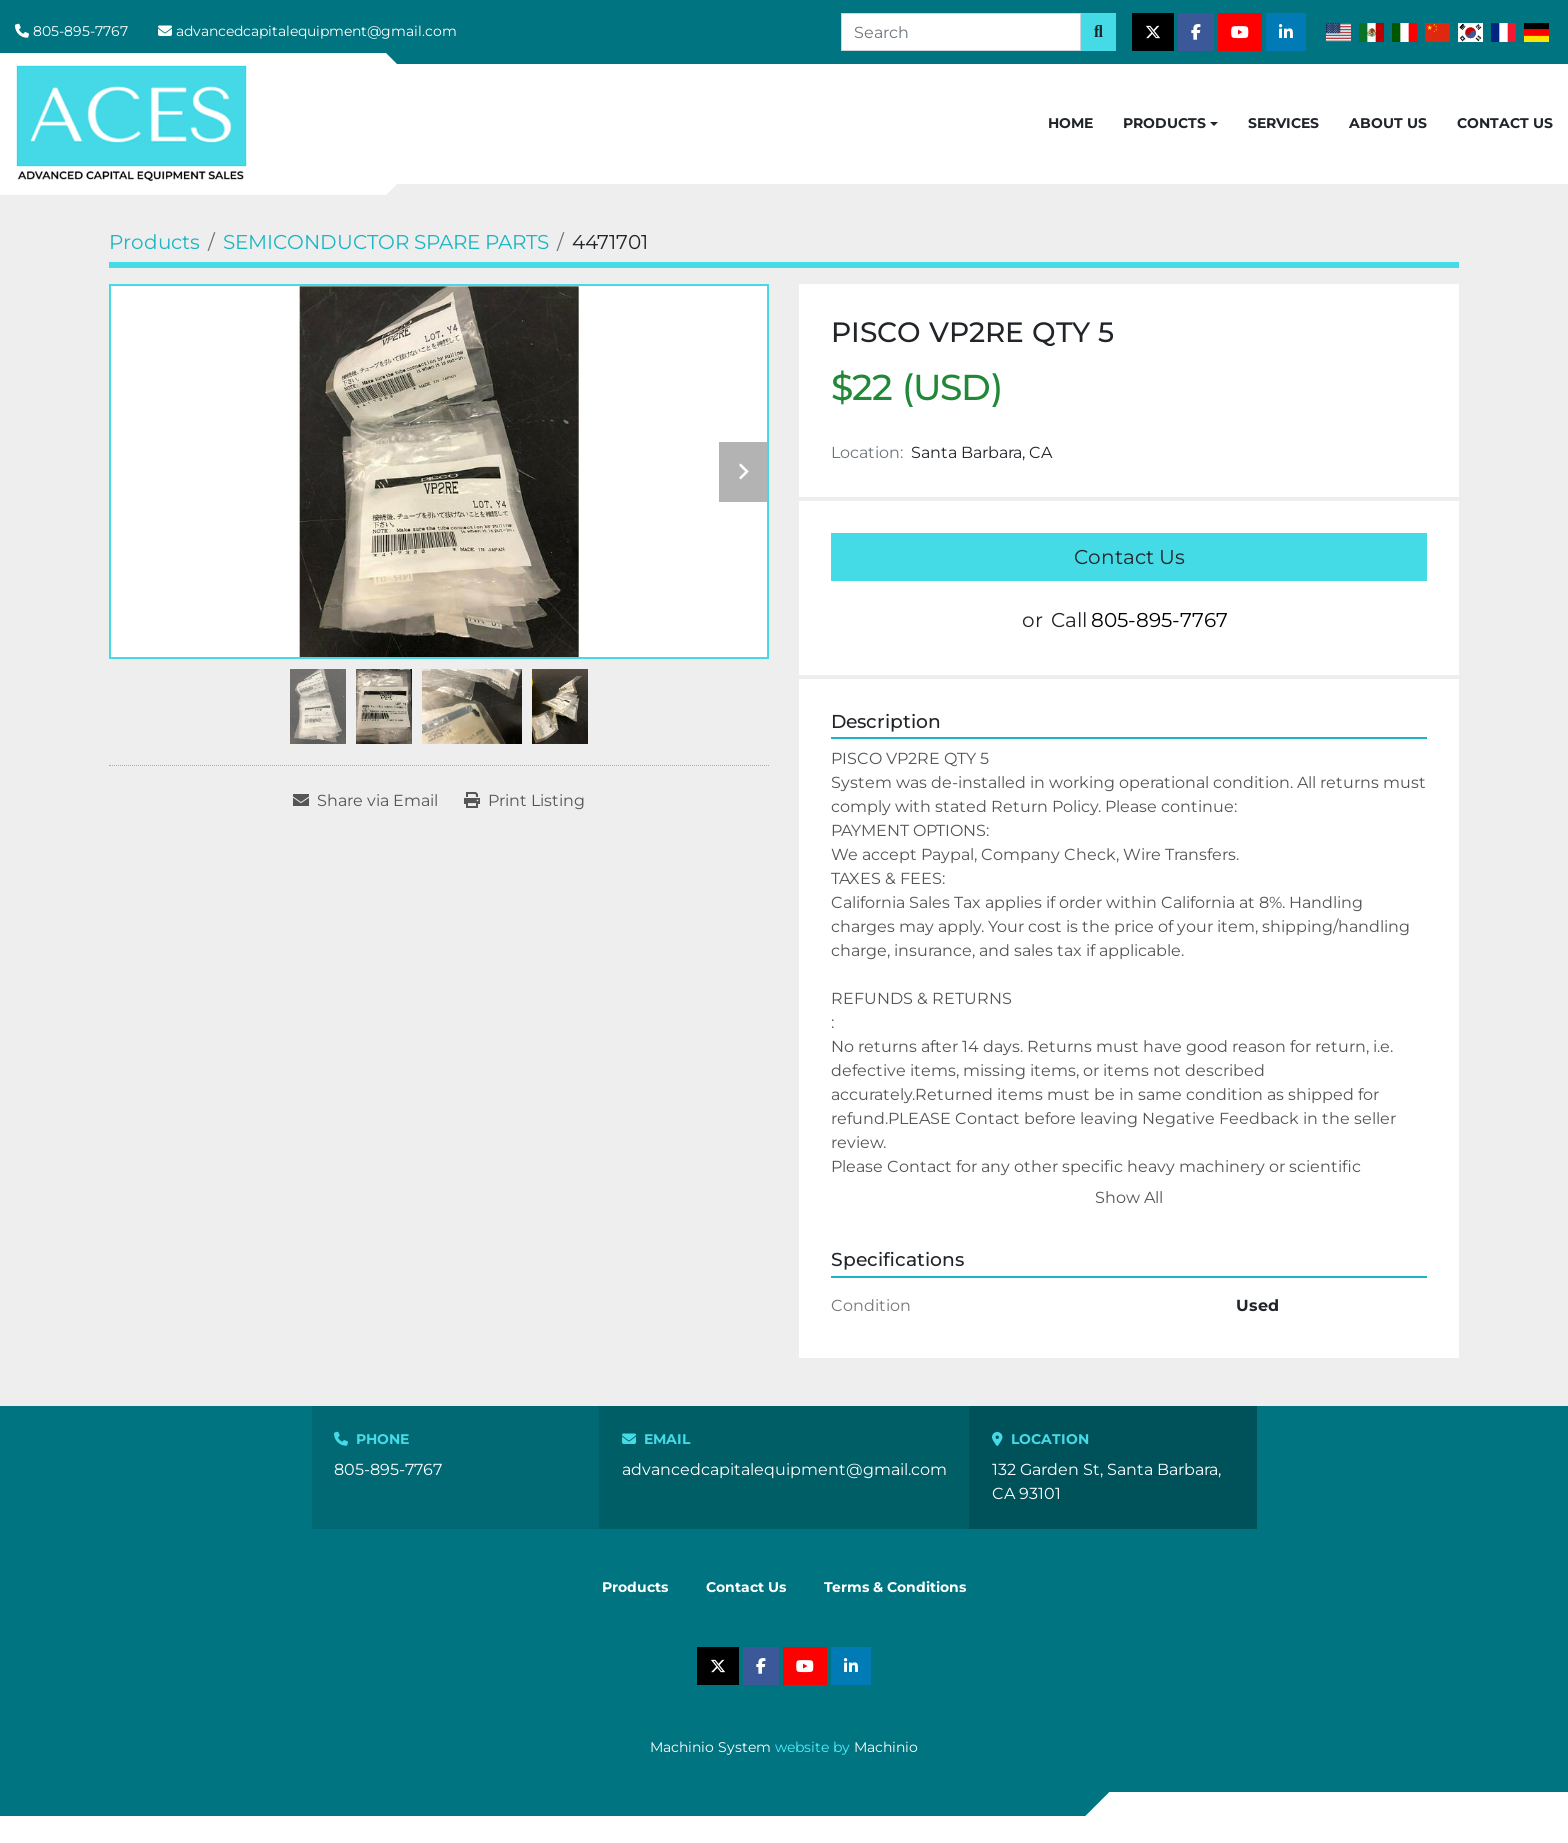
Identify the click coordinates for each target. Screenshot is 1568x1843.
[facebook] (1196, 32)
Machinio (886, 1747)
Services (1283, 123)
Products (1164, 123)
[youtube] (1240, 32)
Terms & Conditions (895, 1587)
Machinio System (710, 1747)
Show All (1129, 1197)
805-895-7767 (80, 31)
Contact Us (1505, 123)
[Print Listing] (524, 801)
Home (1070, 123)
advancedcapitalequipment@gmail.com (316, 31)
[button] (1170, 124)
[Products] (154, 242)
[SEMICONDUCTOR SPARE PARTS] (386, 242)
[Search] (961, 32)
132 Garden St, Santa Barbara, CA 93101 (1106, 1481)
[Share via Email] (365, 801)
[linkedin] (1286, 32)
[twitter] (1153, 32)
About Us (1388, 123)
